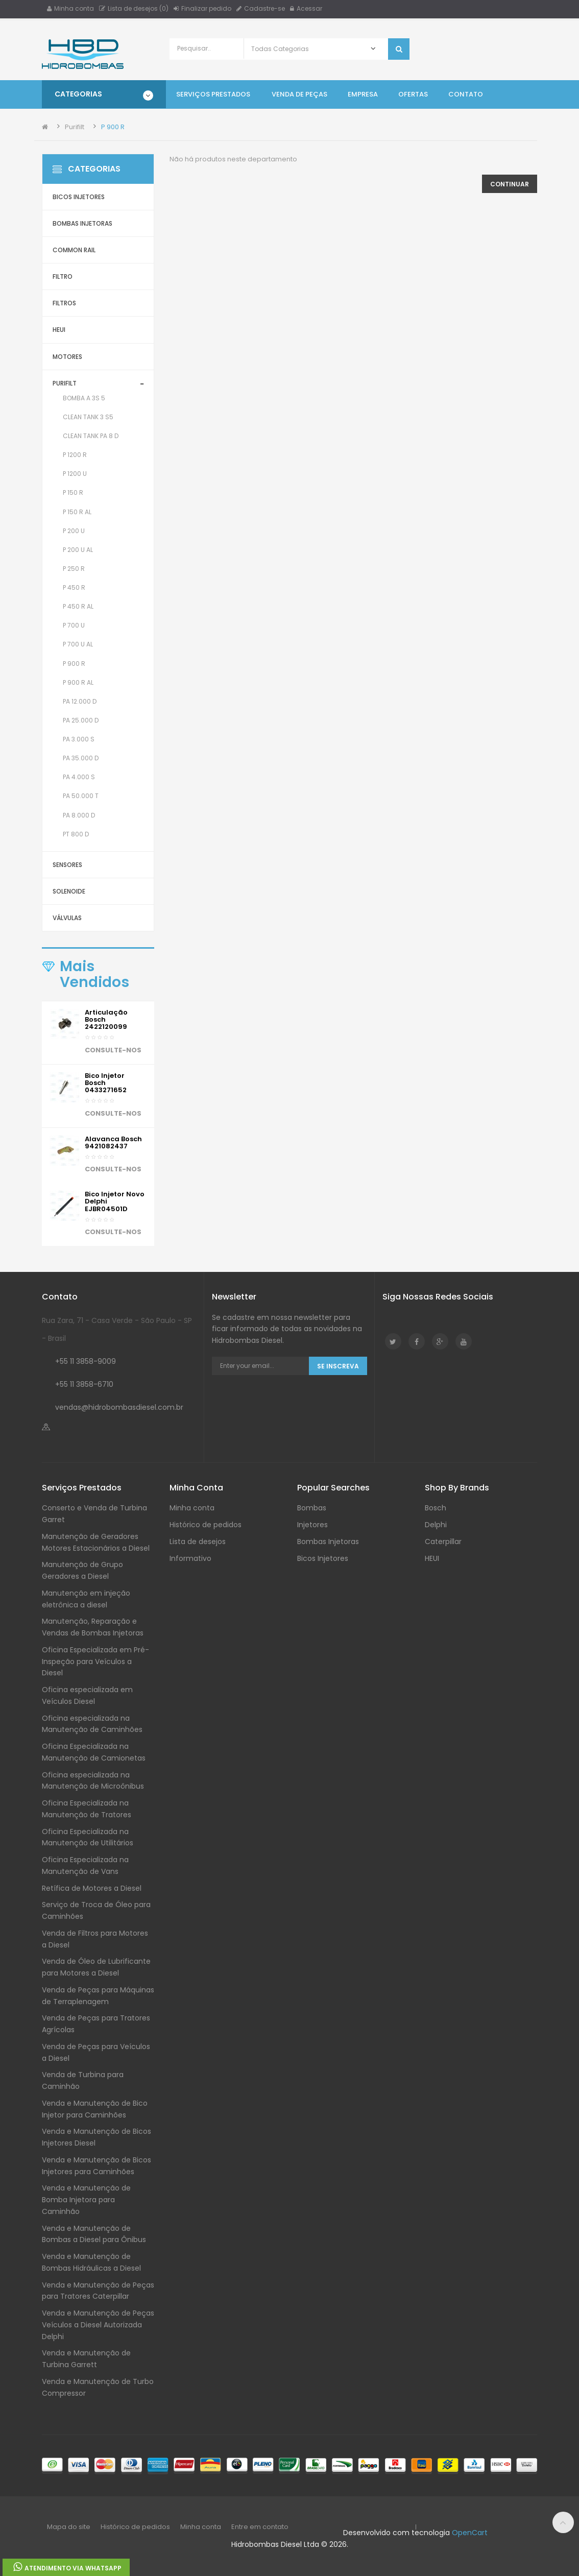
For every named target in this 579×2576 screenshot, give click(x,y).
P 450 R (74, 587)
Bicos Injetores (79, 196)
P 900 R (113, 127)
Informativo (190, 1558)
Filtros (64, 303)
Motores (67, 356)
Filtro (63, 276)
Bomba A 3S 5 (84, 398)
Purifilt (74, 127)
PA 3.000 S (78, 739)
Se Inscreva (338, 1366)
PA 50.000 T (81, 795)
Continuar (509, 184)
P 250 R (74, 568)
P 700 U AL (78, 644)
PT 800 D (76, 834)
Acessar (306, 8)
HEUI (59, 329)
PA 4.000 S (79, 777)
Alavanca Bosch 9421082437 (113, 1142)
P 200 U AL (78, 549)
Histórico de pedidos (206, 1525)
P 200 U (74, 530)
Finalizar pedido (202, 8)
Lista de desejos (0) (133, 8)
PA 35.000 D (81, 758)
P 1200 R (75, 454)
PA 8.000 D (79, 815)
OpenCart (470, 2532)
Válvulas (67, 917)
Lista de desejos (198, 1541)
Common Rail (74, 250)
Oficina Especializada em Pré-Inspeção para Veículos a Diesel (95, 1661)
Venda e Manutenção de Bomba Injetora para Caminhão (86, 2200)
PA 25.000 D (81, 720)
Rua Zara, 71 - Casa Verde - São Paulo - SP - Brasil (117, 1329)
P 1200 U (75, 473)
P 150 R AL (77, 512)
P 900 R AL (78, 682)
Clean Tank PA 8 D (90, 435)
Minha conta (70, 8)
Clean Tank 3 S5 (88, 417)
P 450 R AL (78, 606)
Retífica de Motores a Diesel (91, 1888)
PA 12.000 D (79, 701)
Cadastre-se (260, 8)
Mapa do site (68, 2527)
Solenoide (69, 891)
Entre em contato (259, 2527)
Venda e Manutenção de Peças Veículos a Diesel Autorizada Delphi (98, 2325)
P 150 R (73, 492)
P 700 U (74, 625)
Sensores (67, 864)
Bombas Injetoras (82, 223)
